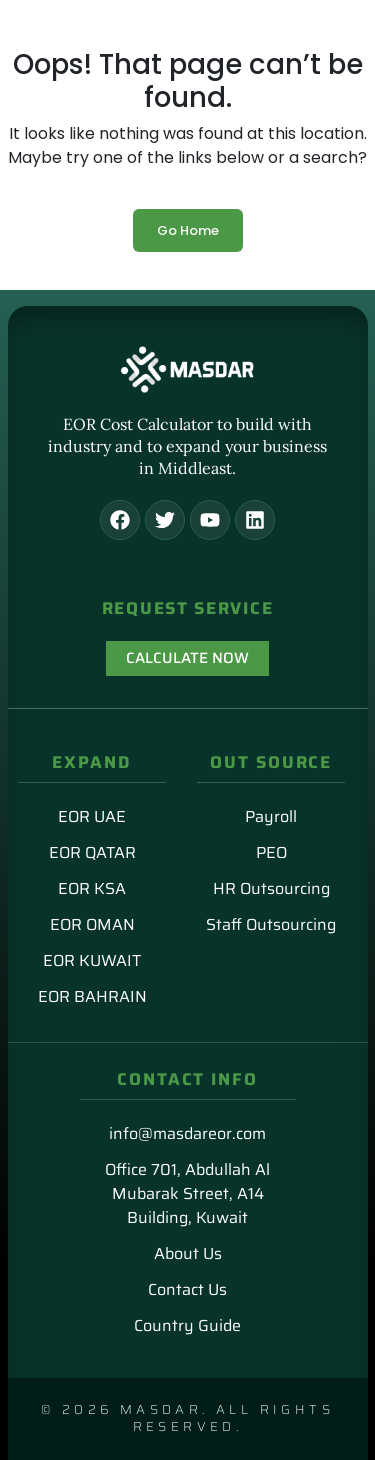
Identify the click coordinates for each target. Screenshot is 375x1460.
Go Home (188, 230)
